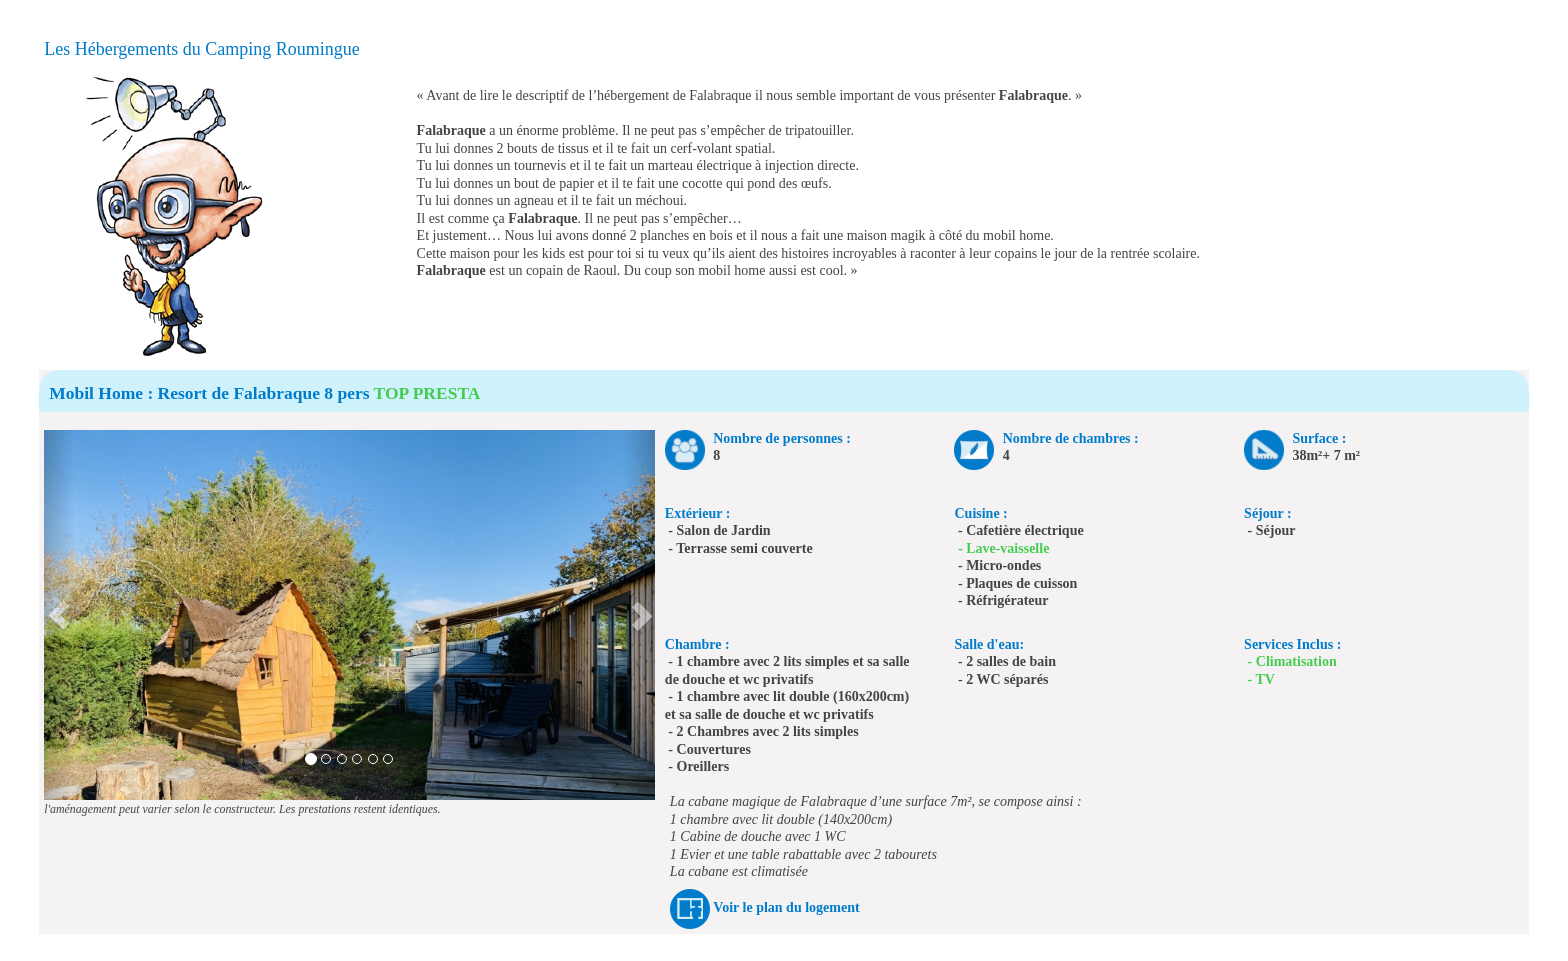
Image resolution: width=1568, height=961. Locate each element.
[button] (59, 615)
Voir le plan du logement (786, 907)
